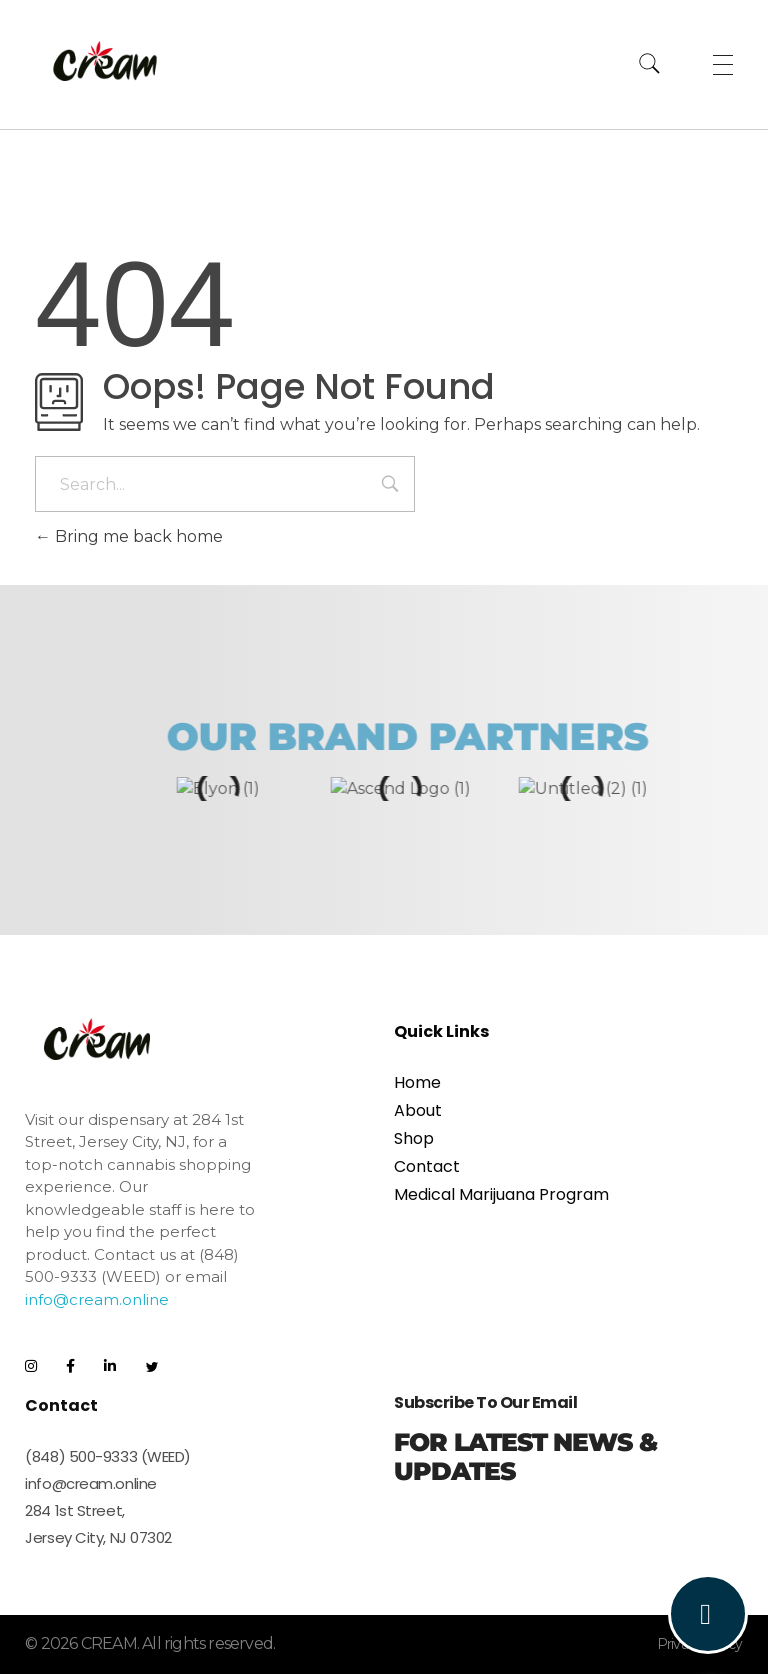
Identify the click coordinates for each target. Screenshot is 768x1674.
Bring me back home (129, 536)
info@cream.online (97, 1298)
